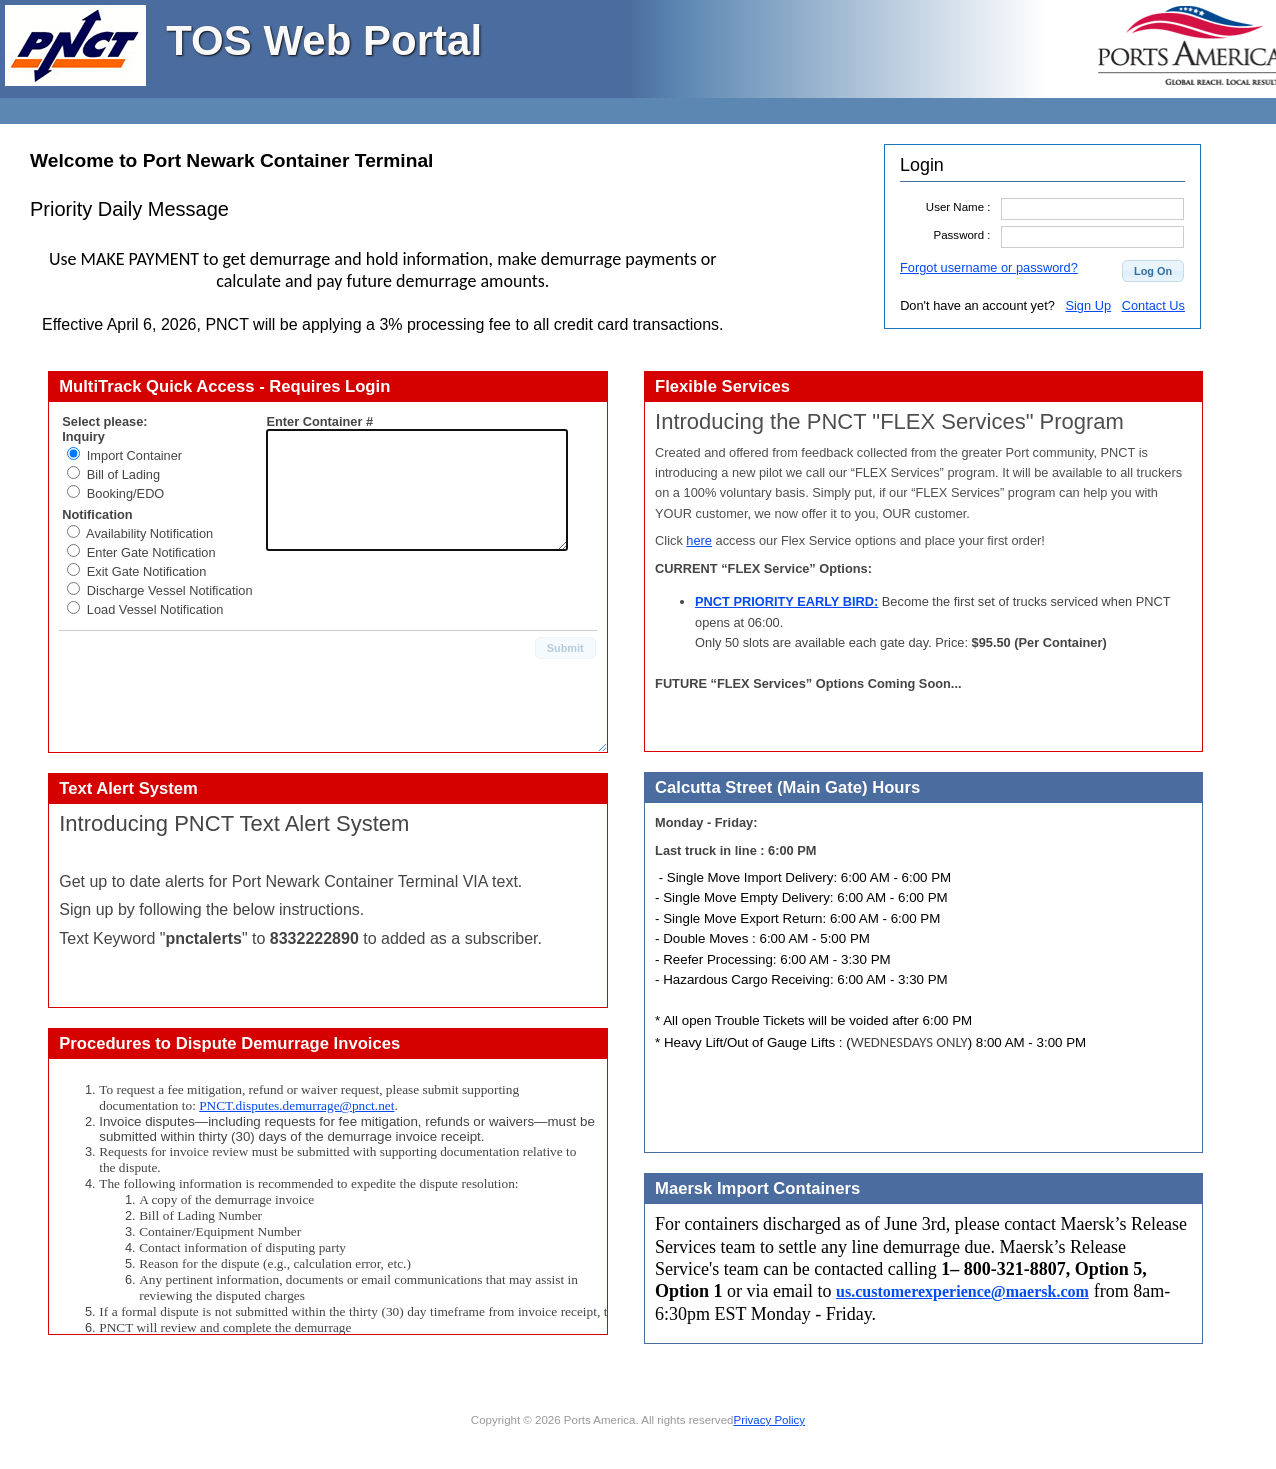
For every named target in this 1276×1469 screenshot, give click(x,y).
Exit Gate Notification (147, 571)
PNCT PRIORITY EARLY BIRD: (786, 601)
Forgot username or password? (989, 267)
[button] (1153, 271)
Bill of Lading (123, 474)
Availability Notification (149, 533)
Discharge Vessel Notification (170, 590)
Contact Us (1153, 305)
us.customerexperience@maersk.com (962, 1291)
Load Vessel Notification (155, 609)
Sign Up (1088, 305)
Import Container (134, 455)
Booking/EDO (126, 493)
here (699, 540)
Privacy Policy (769, 1420)
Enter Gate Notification (151, 552)
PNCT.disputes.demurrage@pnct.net (296, 1105)
